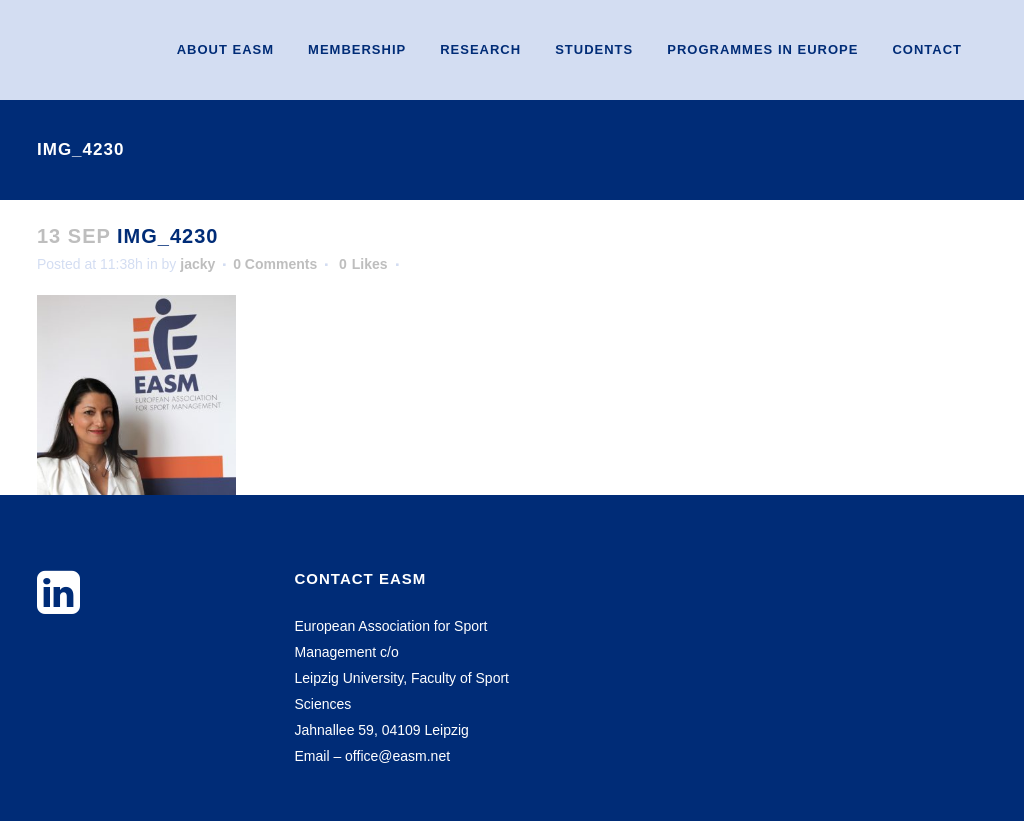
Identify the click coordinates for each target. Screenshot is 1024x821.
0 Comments (275, 264)
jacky (197, 264)
